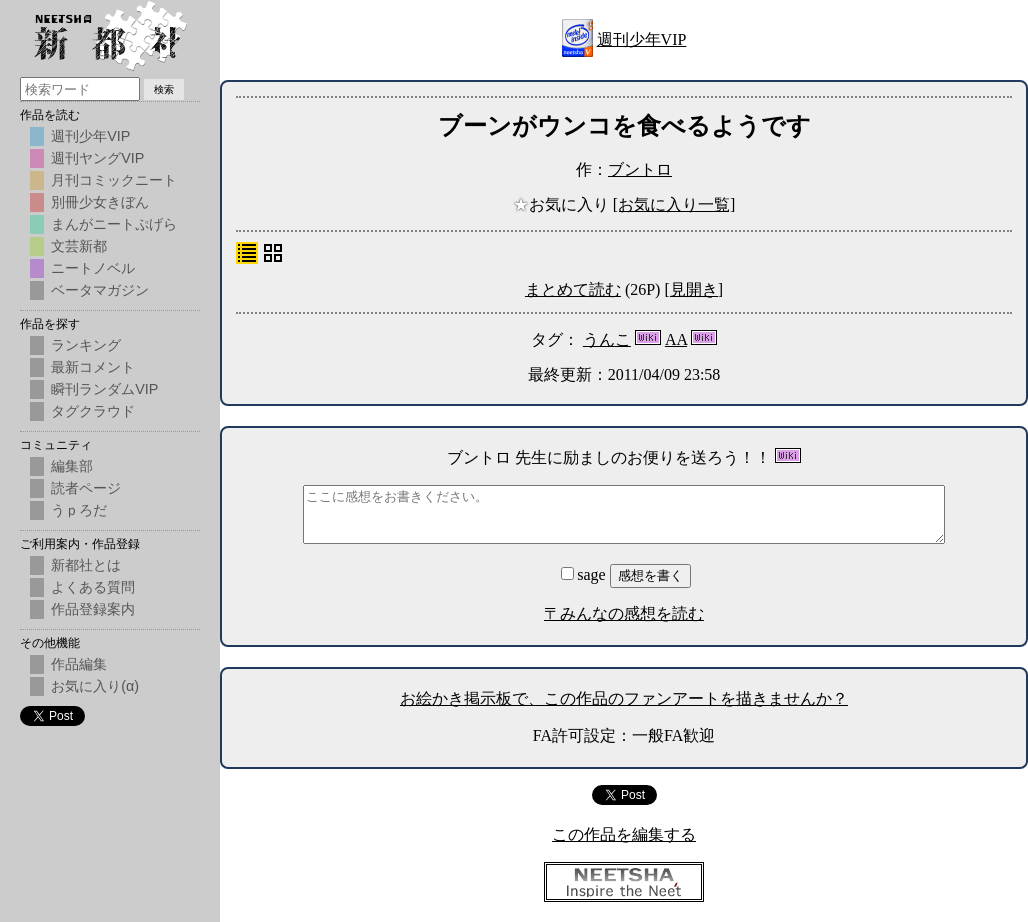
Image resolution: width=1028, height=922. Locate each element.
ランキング (86, 345)
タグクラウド (93, 411)
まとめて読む (573, 289)
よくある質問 (93, 587)
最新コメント (93, 367)
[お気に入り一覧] (674, 204)
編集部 (72, 466)
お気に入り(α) (95, 686)
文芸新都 (79, 246)
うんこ (607, 339)
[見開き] (693, 289)
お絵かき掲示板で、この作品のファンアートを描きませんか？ (624, 698)
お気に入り (563, 204)
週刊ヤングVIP (97, 158)
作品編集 (79, 664)
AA (676, 339)
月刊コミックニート (114, 180)
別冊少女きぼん (100, 202)
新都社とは (86, 565)
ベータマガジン (100, 290)
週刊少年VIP (642, 39)
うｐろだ (79, 510)
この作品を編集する (624, 834)
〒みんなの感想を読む (624, 613)
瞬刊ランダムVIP (104, 389)
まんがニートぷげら (114, 224)
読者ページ (86, 488)
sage (585, 574)
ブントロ (640, 169)
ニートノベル (93, 268)
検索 (164, 89)
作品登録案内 (93, 609)
